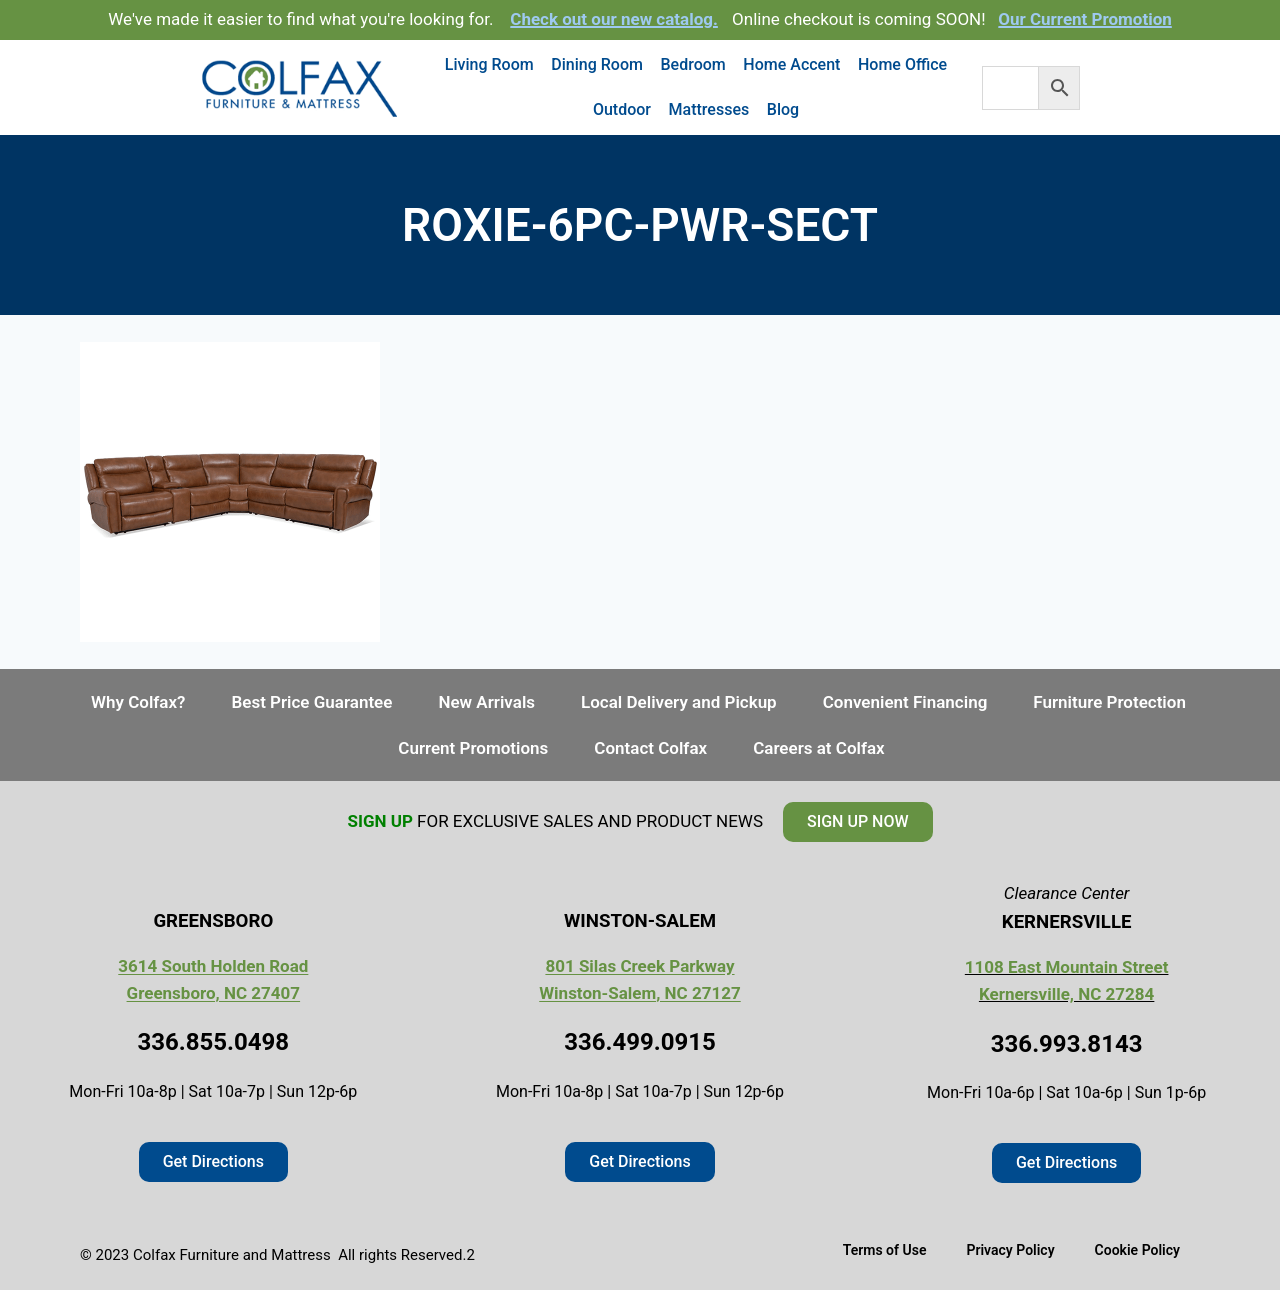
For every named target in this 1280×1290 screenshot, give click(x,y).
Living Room (489, 64)
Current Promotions (473, 748)
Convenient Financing (905, 702)
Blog (783, 109)
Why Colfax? (138, 702)
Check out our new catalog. (614, 19)
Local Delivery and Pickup (679, 702)
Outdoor (622, 109)
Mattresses (709, 109)
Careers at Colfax (819, 748)
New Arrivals (486, 702)
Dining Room (597, 64)
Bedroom (693, 64)
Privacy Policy (1010, 1250)
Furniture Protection (1109, 702)
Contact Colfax (650, 748)
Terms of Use (885, 1250)
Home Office (902, 64)
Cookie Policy (1137, 1250)
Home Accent (791, 64)
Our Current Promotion (1085, 19)
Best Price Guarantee (311, 702)
